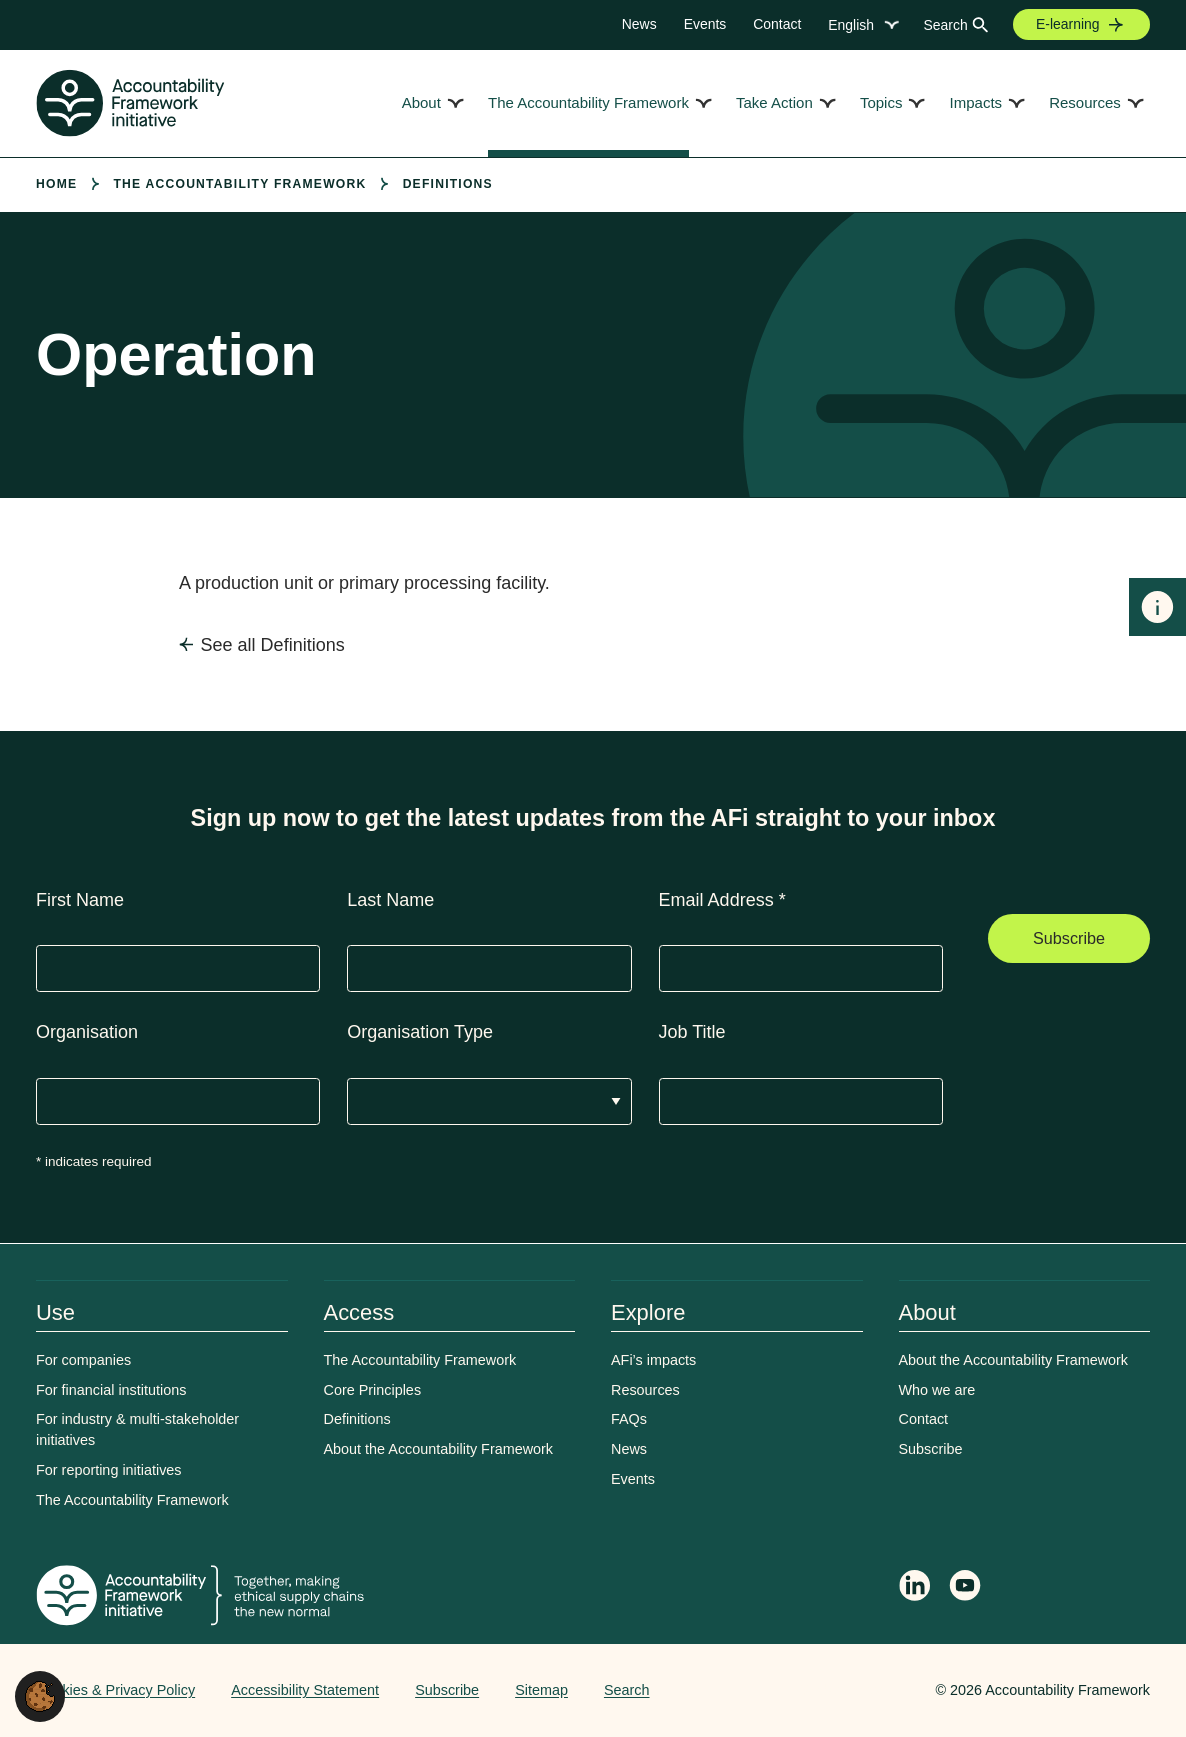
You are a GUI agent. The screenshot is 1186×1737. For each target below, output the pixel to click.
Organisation (87, 1032)
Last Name (390, 900)
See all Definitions (273, 645)
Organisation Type (420, 1032)
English (851, 25)
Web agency (842, 1690)
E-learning (1068, 24)
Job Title (692, 1032)
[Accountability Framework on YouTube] (966, 1589)
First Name (80, 900)
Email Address (722, 900)
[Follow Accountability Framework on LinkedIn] (915, 1588)
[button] (40, 1695)
